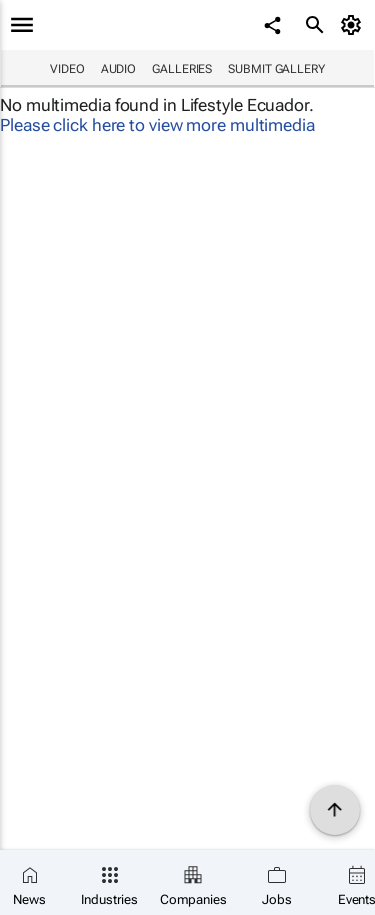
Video (67, 69)
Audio (119, 69)
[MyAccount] (354, 25)
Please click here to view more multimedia (157, 125)
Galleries (182, 69)
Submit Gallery (276, 69)
